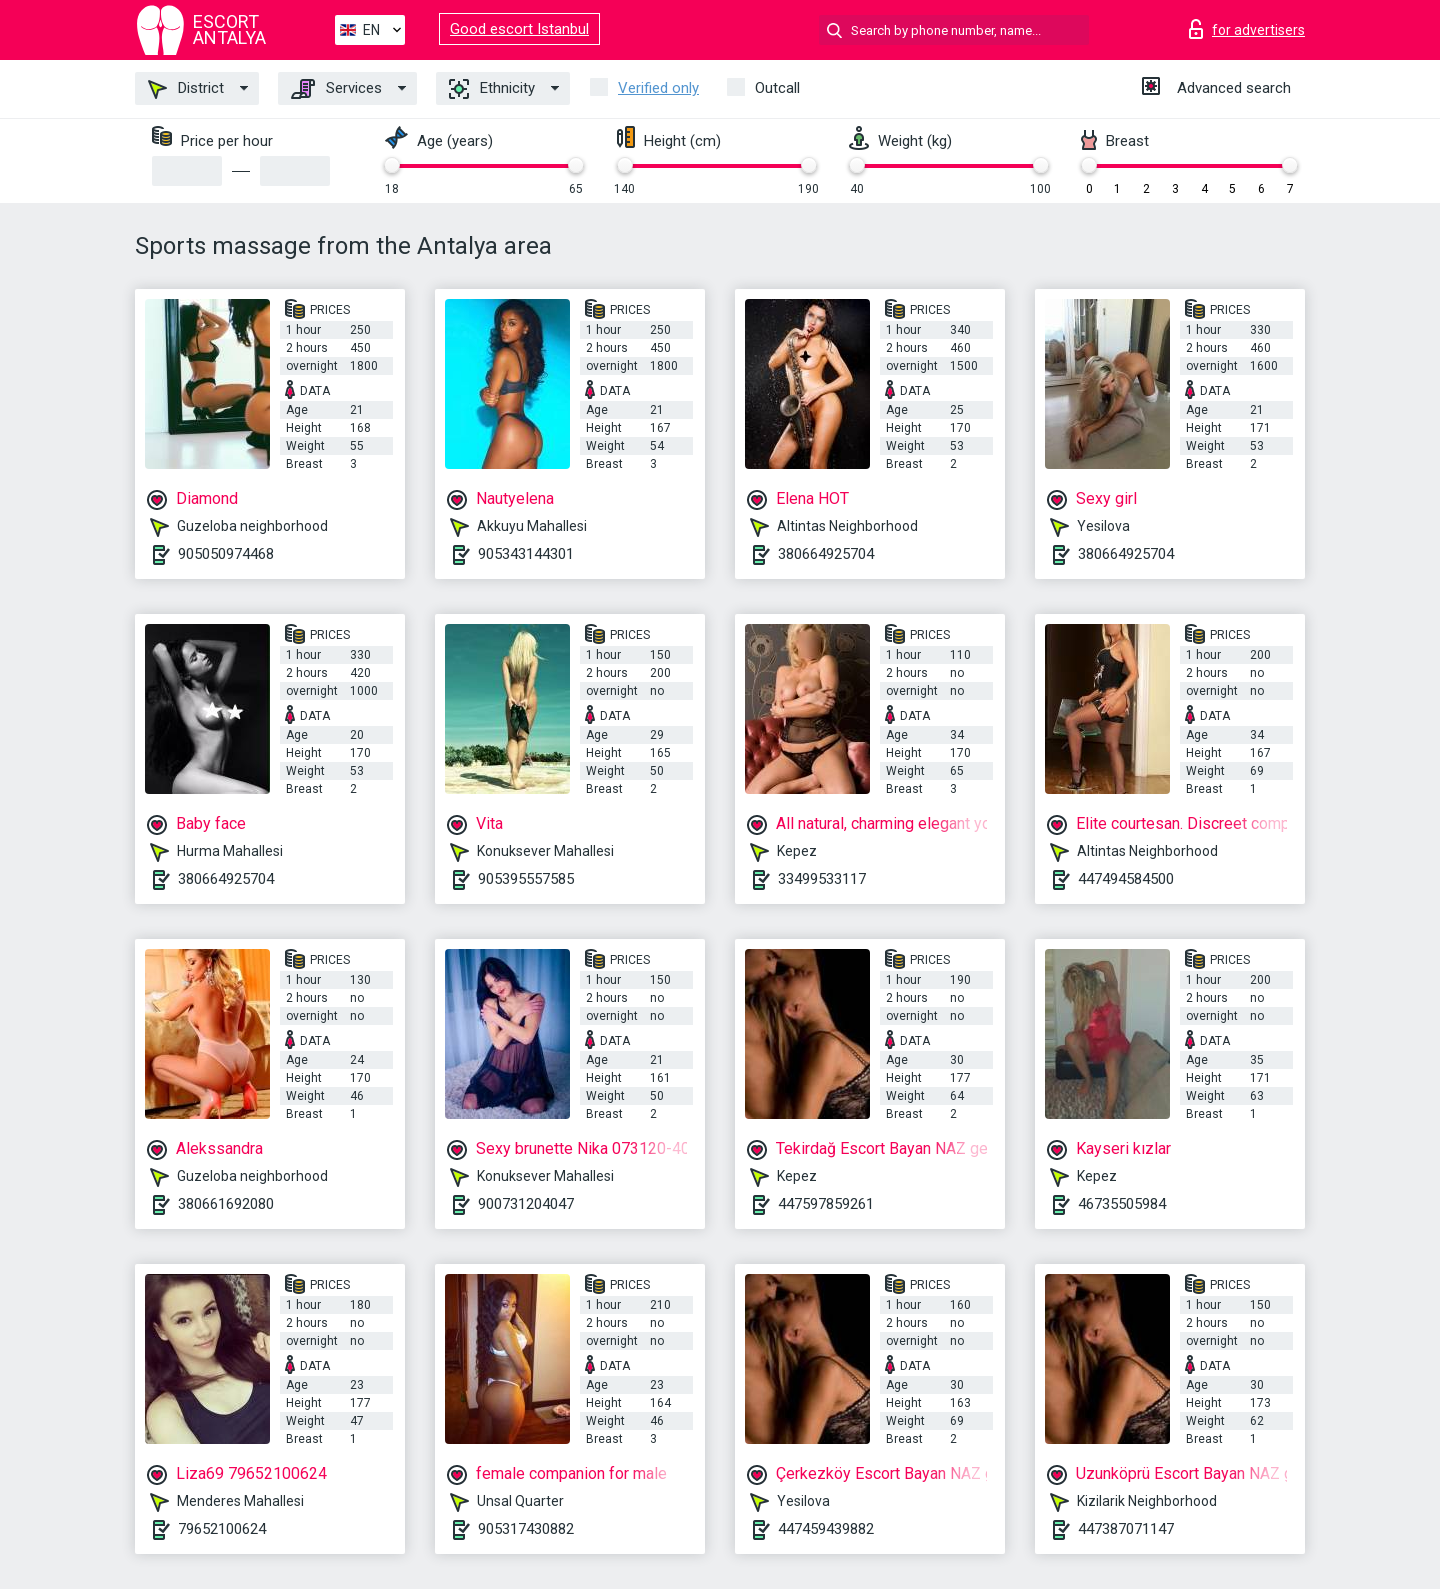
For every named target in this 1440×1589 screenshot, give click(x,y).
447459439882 (826, 1529)
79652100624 (222, 1529)
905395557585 (526, 879)
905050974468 (226, 554)
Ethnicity (492, 89)
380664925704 (826, 554)
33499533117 (822, 879)
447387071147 (1126, 1529)
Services (336, 89)
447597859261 (826, 1204)
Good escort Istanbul (519, 29)
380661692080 (226, 1204)
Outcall (777, 88)
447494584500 (1126, 879)
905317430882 (526, 1529)
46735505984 (1122, 1204)
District (186, 89)
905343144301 (526, 554)
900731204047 (526, 1204)
